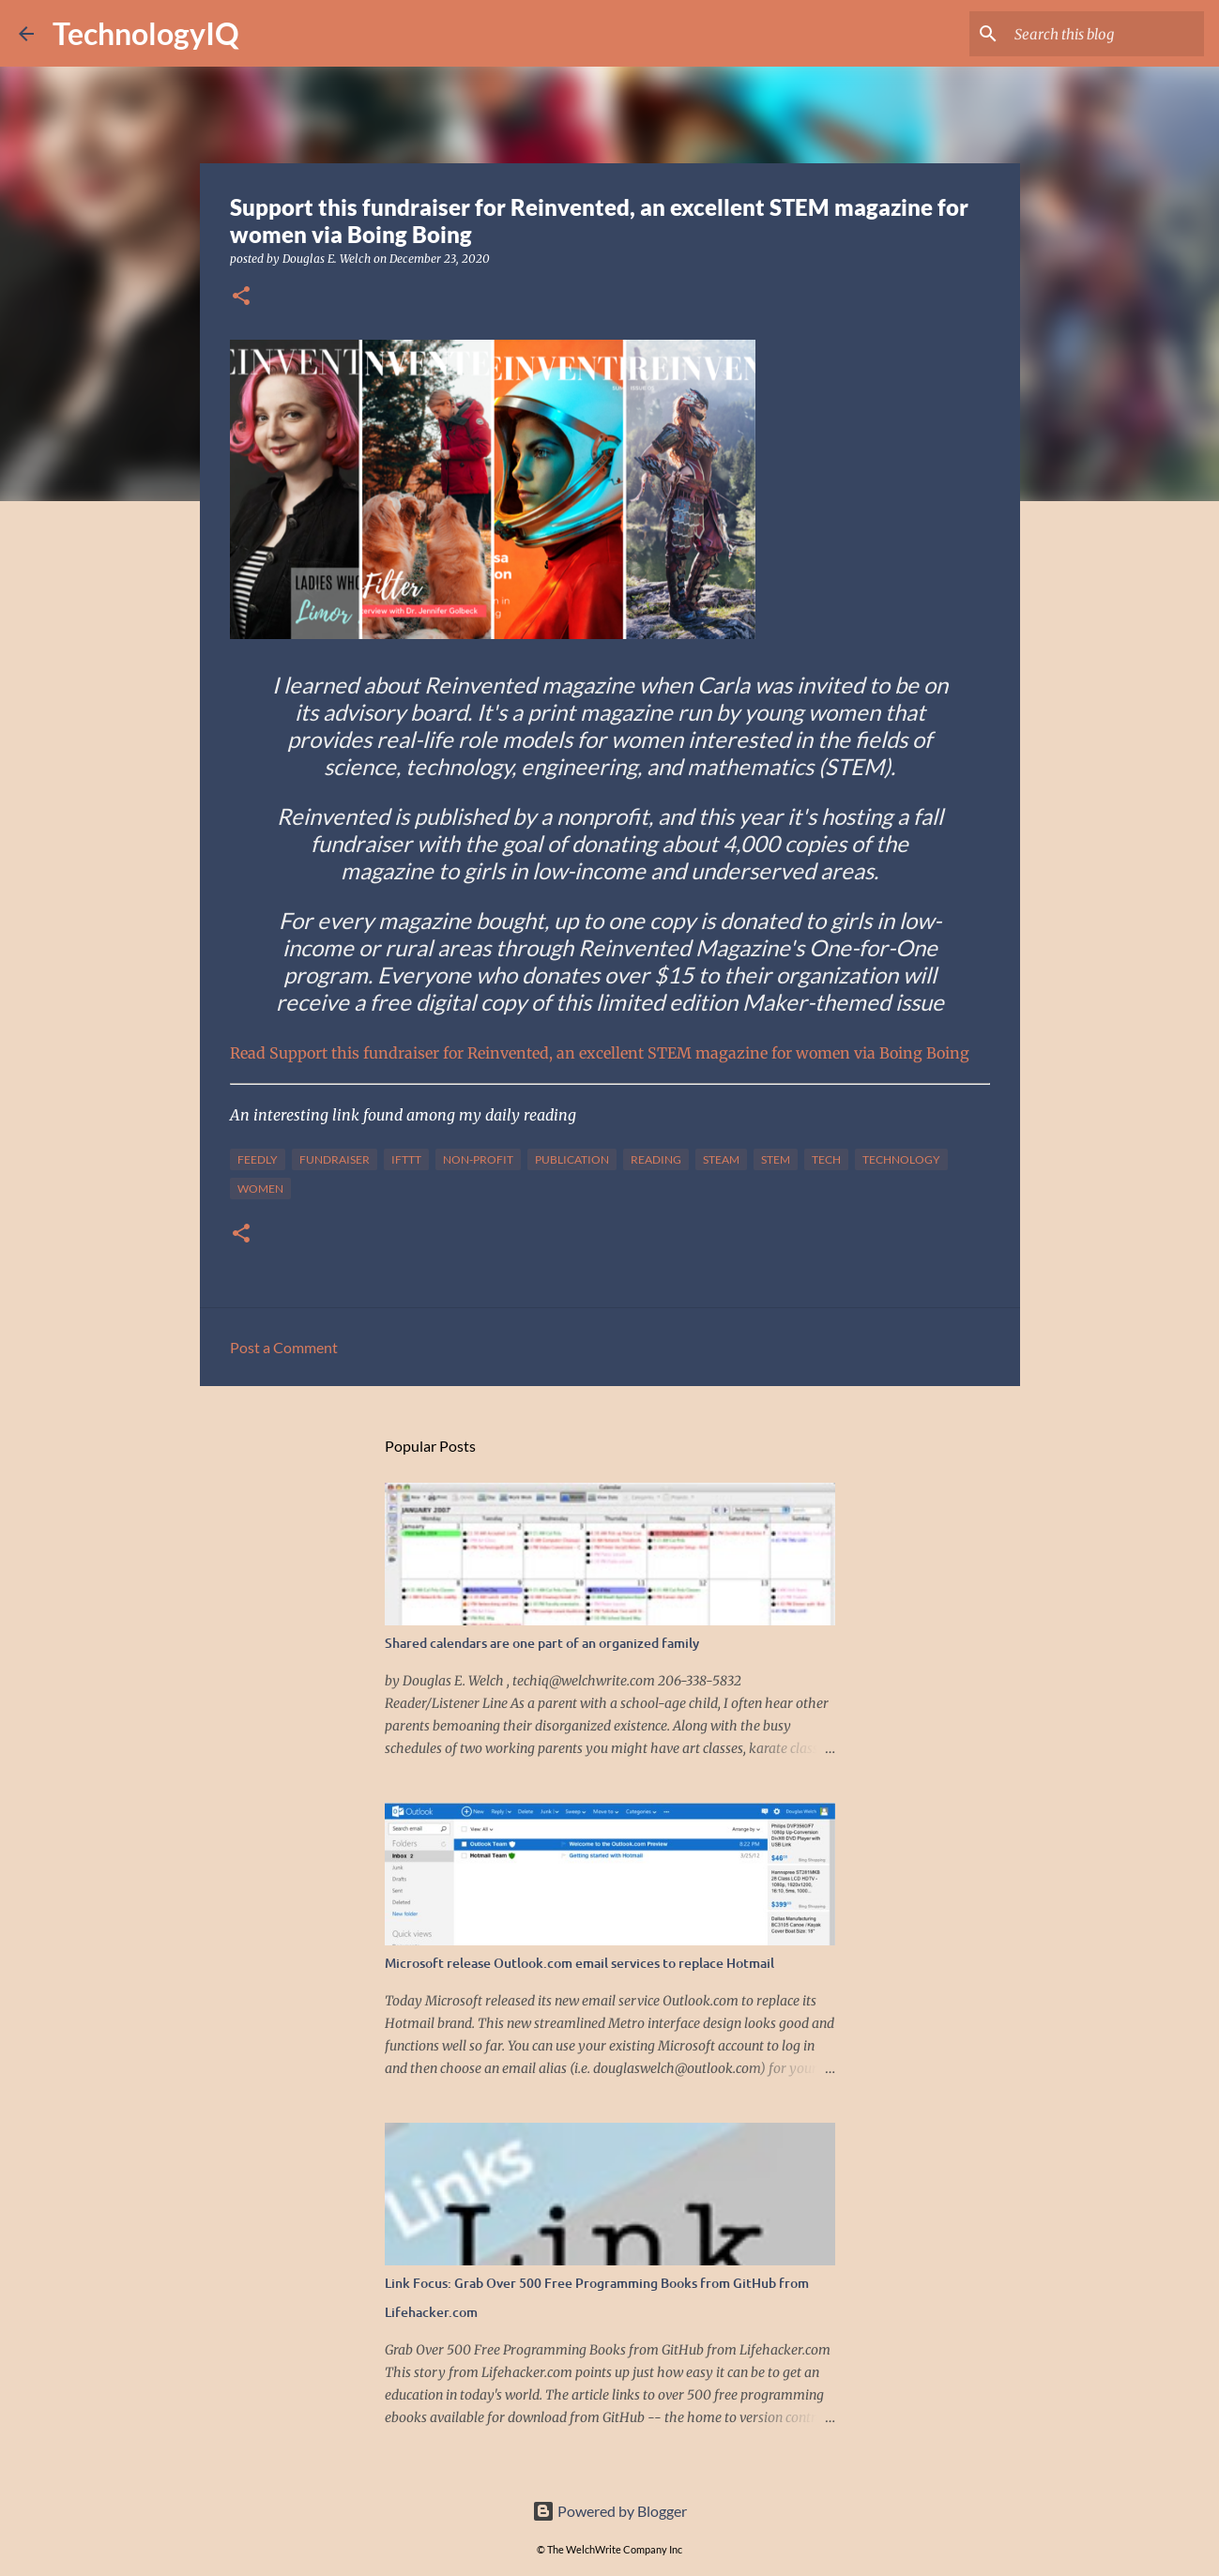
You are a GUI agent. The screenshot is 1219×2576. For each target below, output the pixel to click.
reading (656, 1159)
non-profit (478, 1159)
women (260, 1188)
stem (775, 1159)
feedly (257, 1159)
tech (826, 1159)
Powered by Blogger (609, 2511)
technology (901, 1159)
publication (572, 1159)
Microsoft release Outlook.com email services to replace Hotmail (579, 1963)
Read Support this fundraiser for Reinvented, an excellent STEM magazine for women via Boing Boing (599, 1053)
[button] (241, 297)
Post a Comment (284, 1347)
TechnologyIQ (146, 33)
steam (721, 1159)
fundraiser (334, 1159)
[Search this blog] (1105, 33)
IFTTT (406, 1159)
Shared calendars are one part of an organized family (542, 1643)
